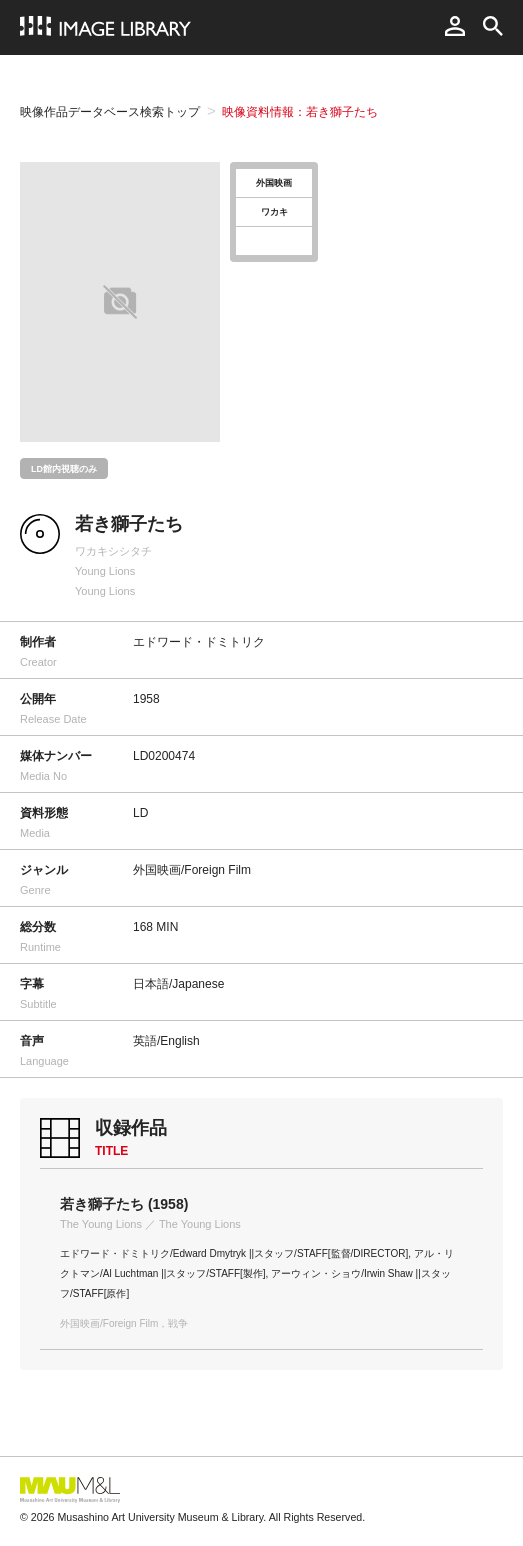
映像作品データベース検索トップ (110, 112)
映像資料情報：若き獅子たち (300, 112)
